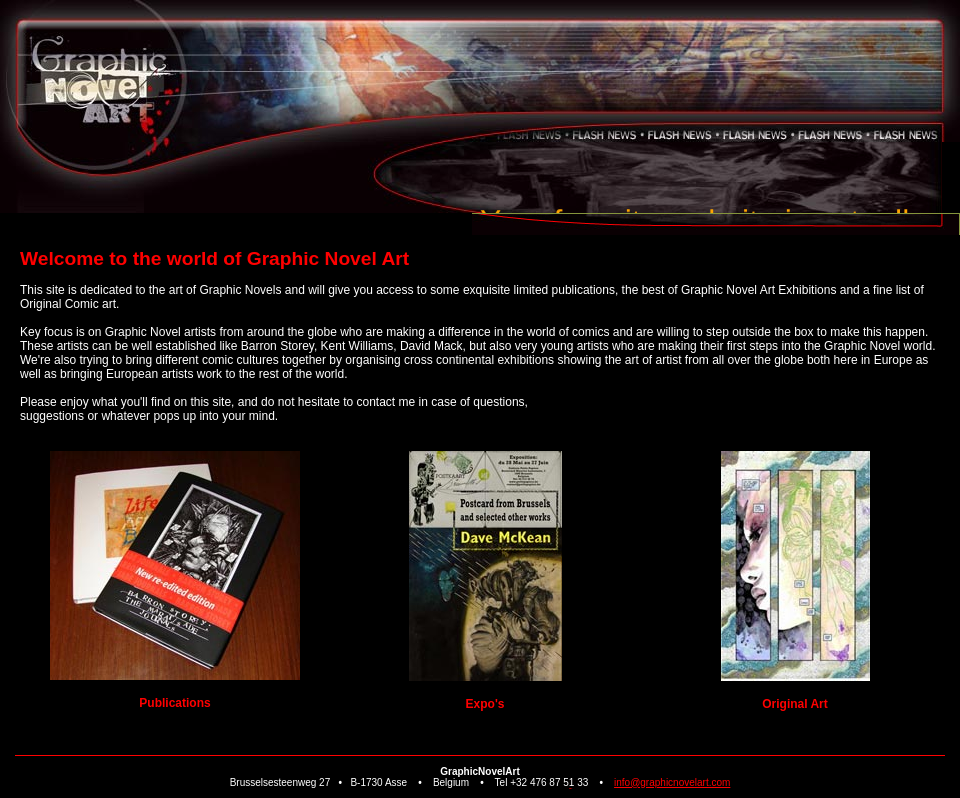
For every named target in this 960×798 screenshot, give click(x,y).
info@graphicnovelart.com (672, 782)
